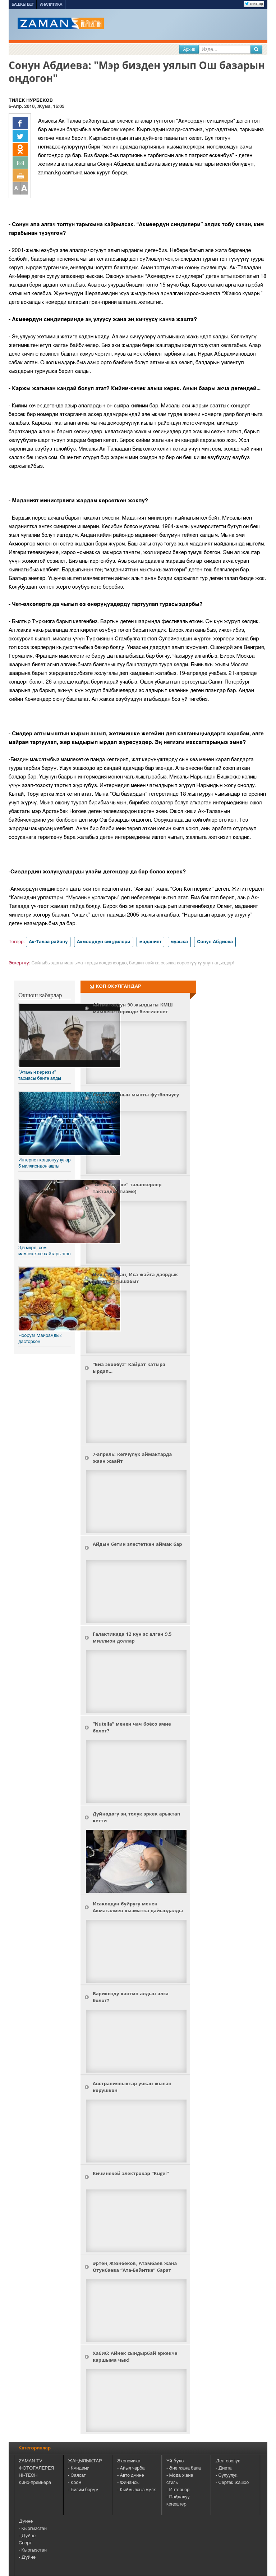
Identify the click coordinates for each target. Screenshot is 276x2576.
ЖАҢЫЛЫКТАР (85, 2461)
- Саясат (77, 2475)
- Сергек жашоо (232, 2482)
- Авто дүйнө (130, 2475)
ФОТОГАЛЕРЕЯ (36, 2468)
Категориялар (34, 2448)
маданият (150, 942)
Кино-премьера (35, 2482)
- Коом (74, 2482)
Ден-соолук (228, 2461)
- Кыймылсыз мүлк (136, 2490)
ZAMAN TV (30, 2461)
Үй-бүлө (175, 2461)
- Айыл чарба (131, 2468)
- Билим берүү (83, 2490)
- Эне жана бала (183, 2468)
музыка (179, 942)
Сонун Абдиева (215, 942)
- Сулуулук (227, 2475)
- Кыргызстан (33, 2528)
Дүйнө (26, 2521)
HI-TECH (28, 2475)
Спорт (25, 2543)
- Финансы (128, 2482)
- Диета (224, 2468)
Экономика (129, 2461)
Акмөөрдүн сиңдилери (103, 942)
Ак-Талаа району (48, 942)
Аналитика (51, 4)
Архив (189, 49)
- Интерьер (177, 2490)
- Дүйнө (27, 2536)
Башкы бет (23, 4)
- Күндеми (78, 2468)
